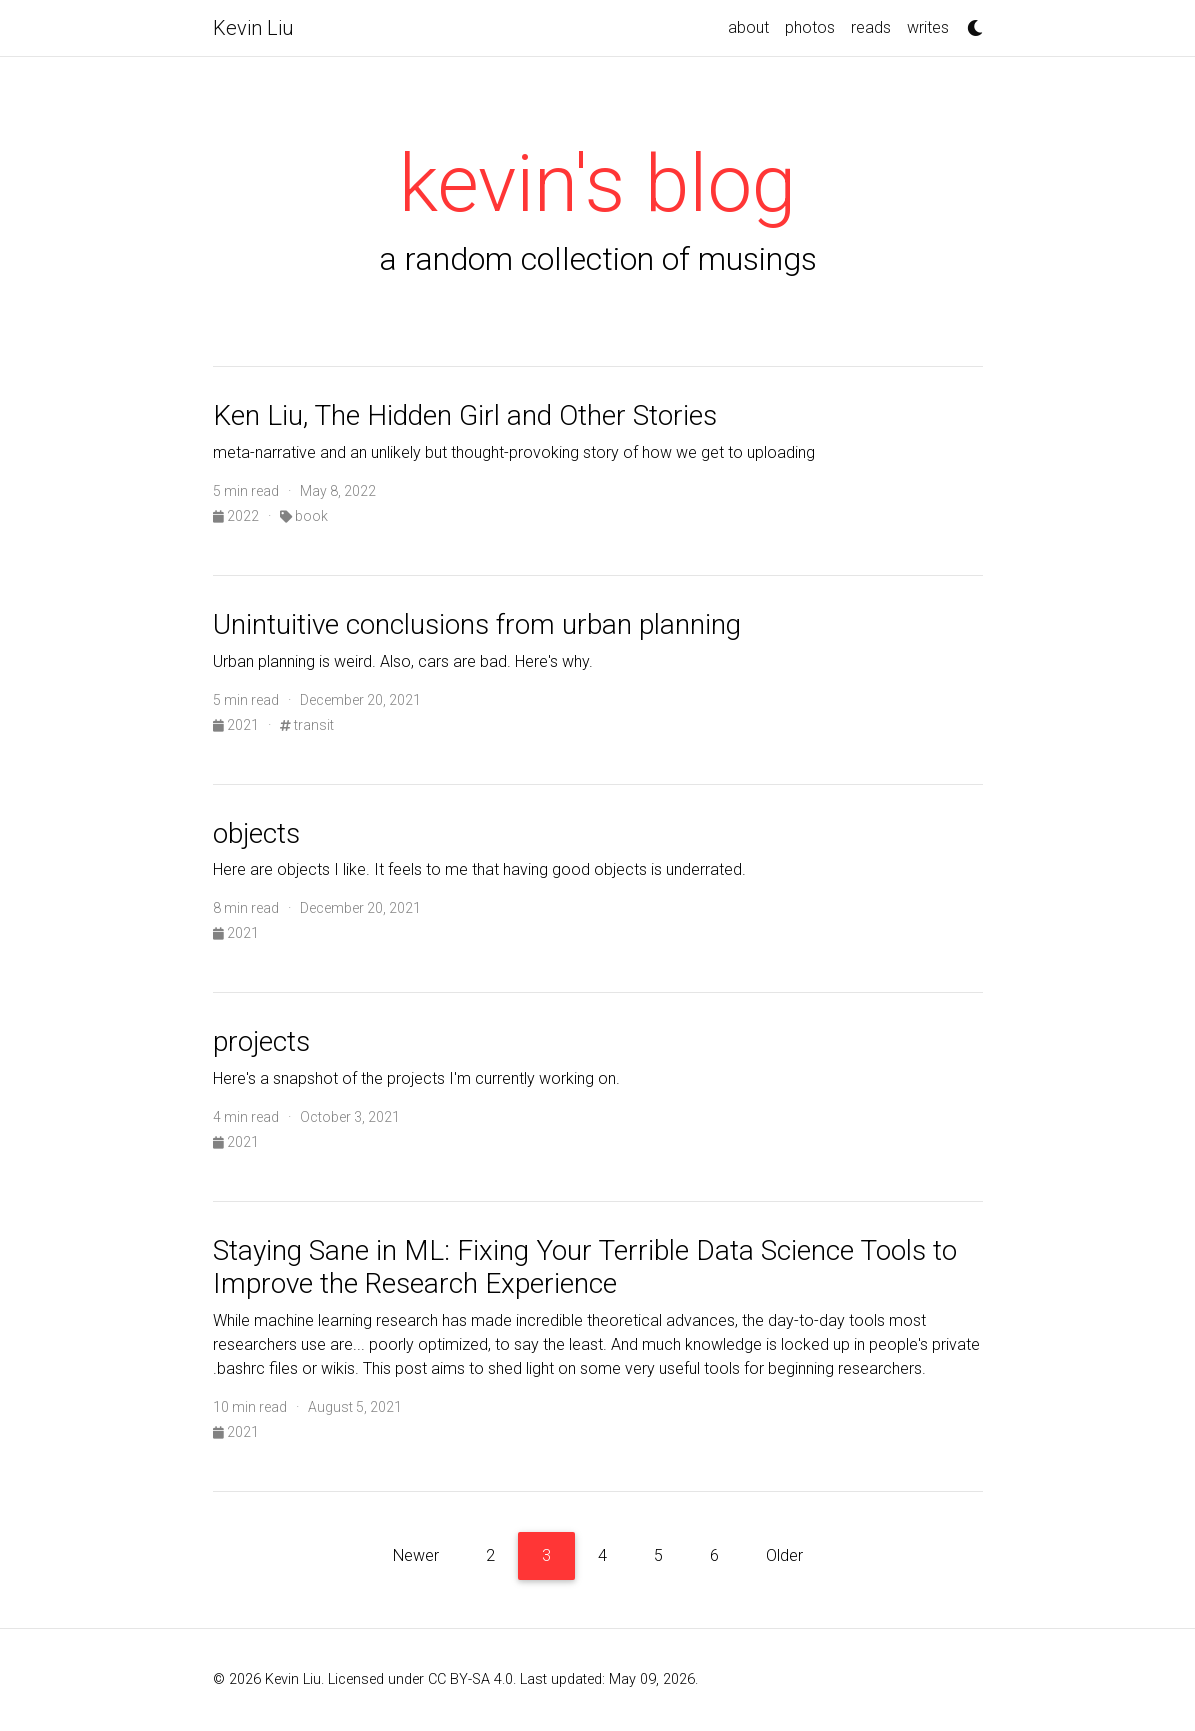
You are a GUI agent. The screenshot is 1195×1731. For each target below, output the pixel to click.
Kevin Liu (253, 28)
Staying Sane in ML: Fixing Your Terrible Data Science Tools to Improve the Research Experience (585, 1267)
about (748, 27)
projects (261, 1041)
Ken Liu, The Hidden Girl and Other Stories (465, 415)
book (304, 516)
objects (256, 833)
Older (784, 1555)
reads (871, 27)
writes (928, 27)
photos (810, 27)
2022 (237, 516)
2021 (237, 725)
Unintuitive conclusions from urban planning (477, 624)
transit (307, 725)
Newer (416, 1555)
